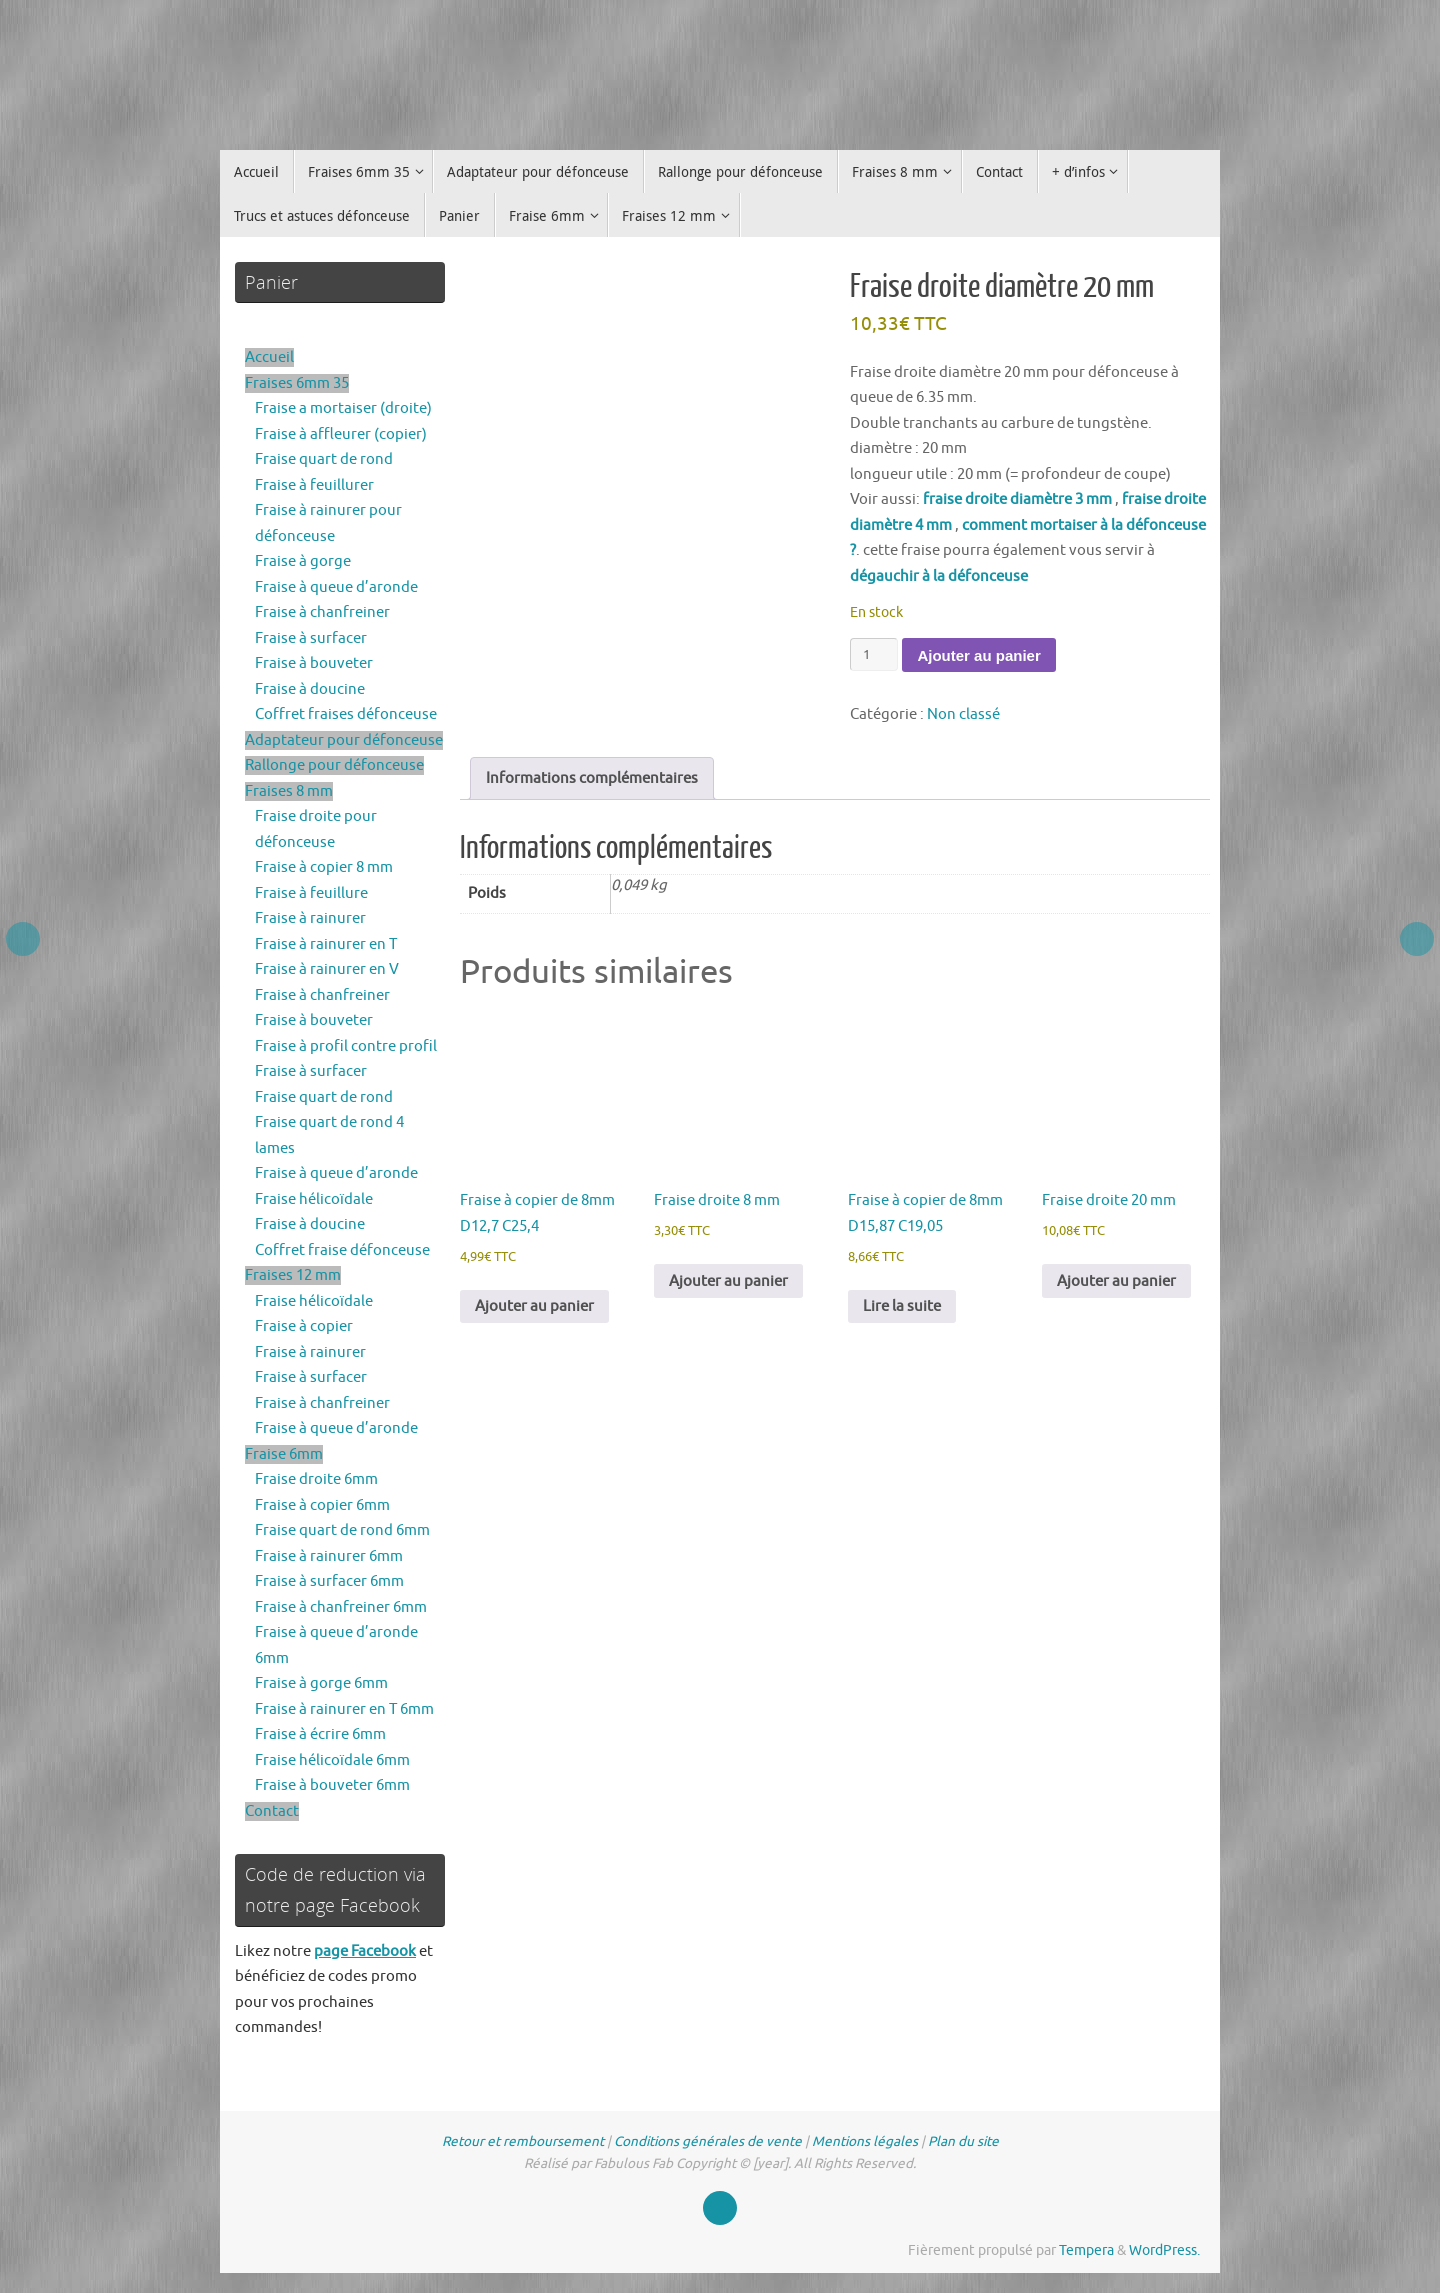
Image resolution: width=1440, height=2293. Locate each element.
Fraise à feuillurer (314, 485)
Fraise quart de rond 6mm (342, 1530)
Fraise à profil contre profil (346, 1046)
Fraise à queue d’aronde (336, 587)
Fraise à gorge (303, 561)
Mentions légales (865, 2141)
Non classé (963, 714)
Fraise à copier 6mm (322, 1505)
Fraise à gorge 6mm (321, 1683)
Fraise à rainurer (310, 918)
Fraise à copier (304, 1326)
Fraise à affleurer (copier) (341, 434)
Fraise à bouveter (314, 663)
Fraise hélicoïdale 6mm (332, 1760)
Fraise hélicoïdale (314, 1199)
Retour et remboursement (523, 2141)
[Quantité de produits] (874, 654)
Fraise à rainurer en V (327, 969)
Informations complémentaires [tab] (592, 778)
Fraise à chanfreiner (322, 612)
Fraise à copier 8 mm (324, 867)
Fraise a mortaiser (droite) (343, 408)
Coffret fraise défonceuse (342, 1250)
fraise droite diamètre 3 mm (1017, 499)
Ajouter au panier (978, 655)
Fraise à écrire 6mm (320, 1734)
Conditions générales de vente (708, 2141)
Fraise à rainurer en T (326, 944)
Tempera (1086, 2250)
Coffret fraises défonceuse (346, 714)
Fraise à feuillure (311, 893)
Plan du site (963, 2141)
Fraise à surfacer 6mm (329, 1581)
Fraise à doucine (310, 689)
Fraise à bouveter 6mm (332, 1785)
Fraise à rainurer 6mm (329, 1556)
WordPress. (1164, 2250)
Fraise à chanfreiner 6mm (341, 1607)
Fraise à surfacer (311, 638)
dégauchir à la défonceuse (939, 576)
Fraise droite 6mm (316, 1479)
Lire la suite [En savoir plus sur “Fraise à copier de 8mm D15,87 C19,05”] (902, 1306)
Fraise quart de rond (324, 459)
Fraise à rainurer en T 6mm (344, 1709)
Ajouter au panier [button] (534, 1306)
